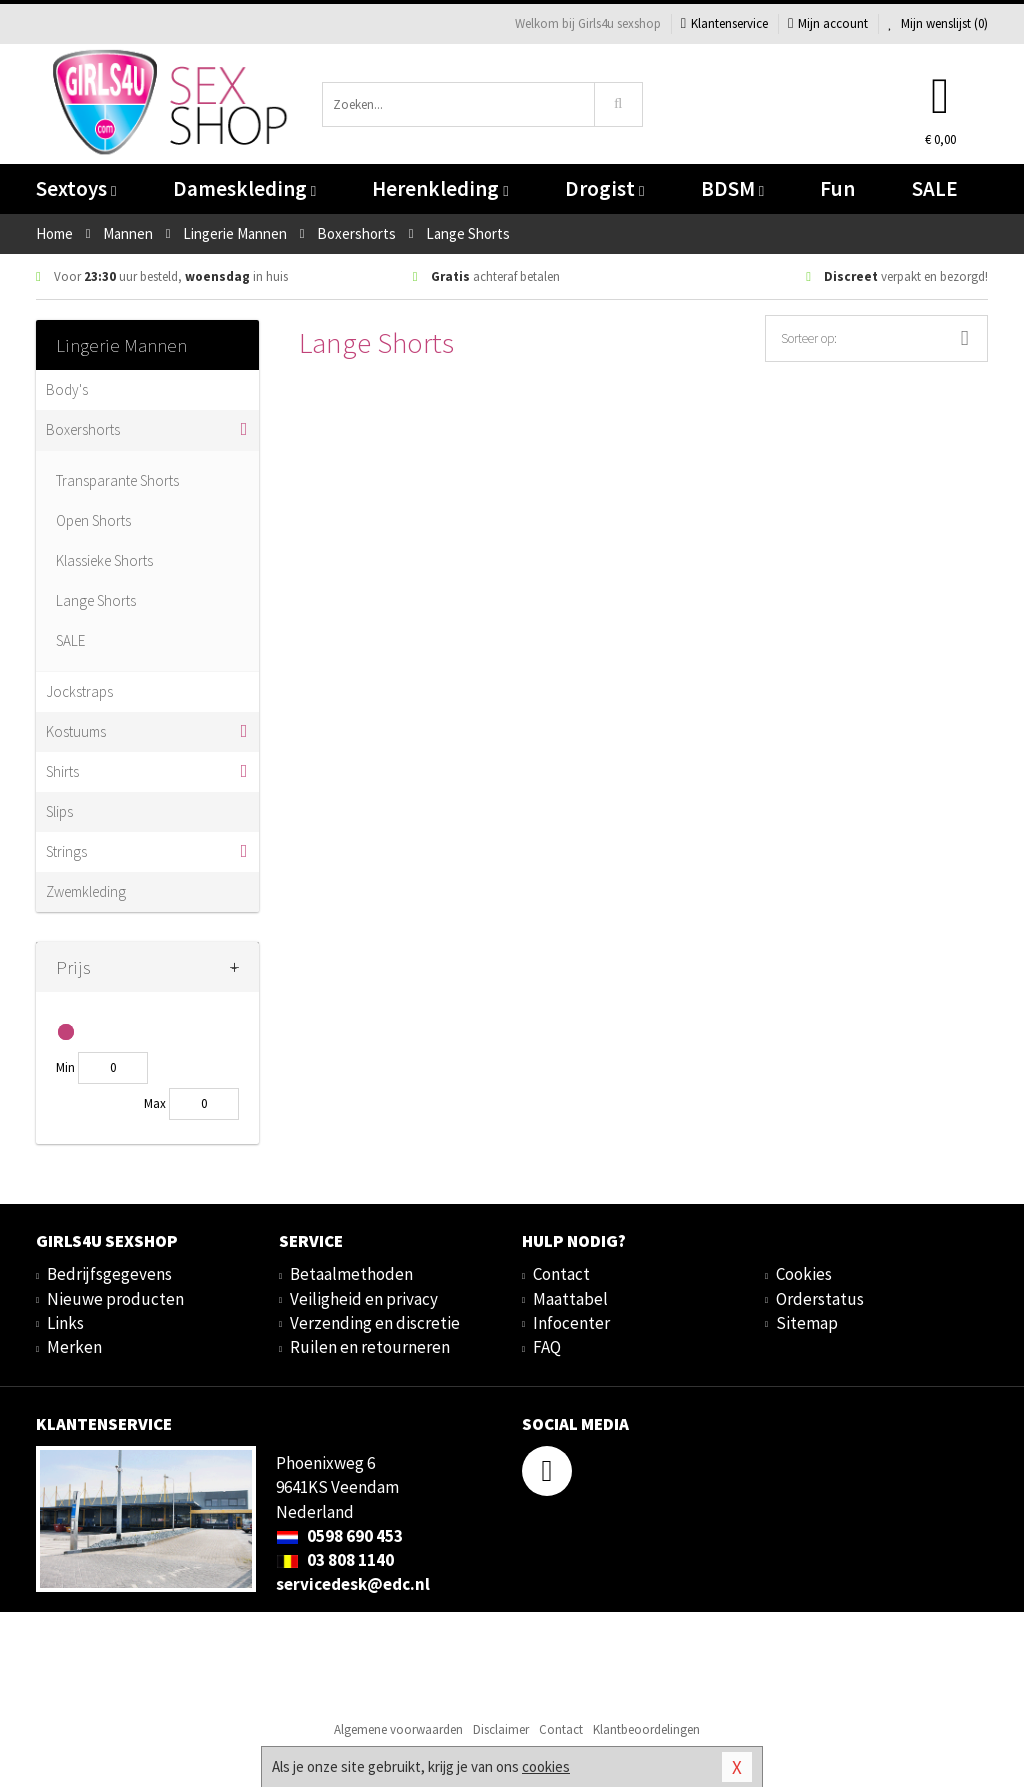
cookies (546, 1766)
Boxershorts (83, 429)
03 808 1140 (335, 1560)
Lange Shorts (96, 600)
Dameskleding (244, 188)
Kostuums (76, 731)
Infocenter (571, 1323)
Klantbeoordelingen (646, 1729)
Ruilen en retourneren (370, 1347)
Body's (67, 389)
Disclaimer (501, 1729)
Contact (561, 1274)
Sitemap (807, 1323)
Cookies (804, 1274)
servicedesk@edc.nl (353, 1584)
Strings (66, 851)
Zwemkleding (86, 891)
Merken (74, 1347)
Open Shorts (93, 520)
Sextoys (76, 188)
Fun (837, 188)
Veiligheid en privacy (364, 1299)
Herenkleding (440, 188)
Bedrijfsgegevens (109, 1274)
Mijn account (828, 23)
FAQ (547, 1347)
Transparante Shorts (117, 480)
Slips (59, 811)
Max (155, 1103)
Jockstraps (79, 691)
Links (65, 1323)
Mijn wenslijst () (938, 23)
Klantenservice (724, 23)
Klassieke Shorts (104, 560)
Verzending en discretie (375, 1323)
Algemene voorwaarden (398, 1729)
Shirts (62, 771)
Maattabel (570, 1299)
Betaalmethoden (351, 1274)
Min (65, 1067)
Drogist (604, 188)
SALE (935, 188)
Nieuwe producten (115, 1299)
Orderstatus (820, 1299)
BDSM (732, 188)
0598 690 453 (339, 1536)
